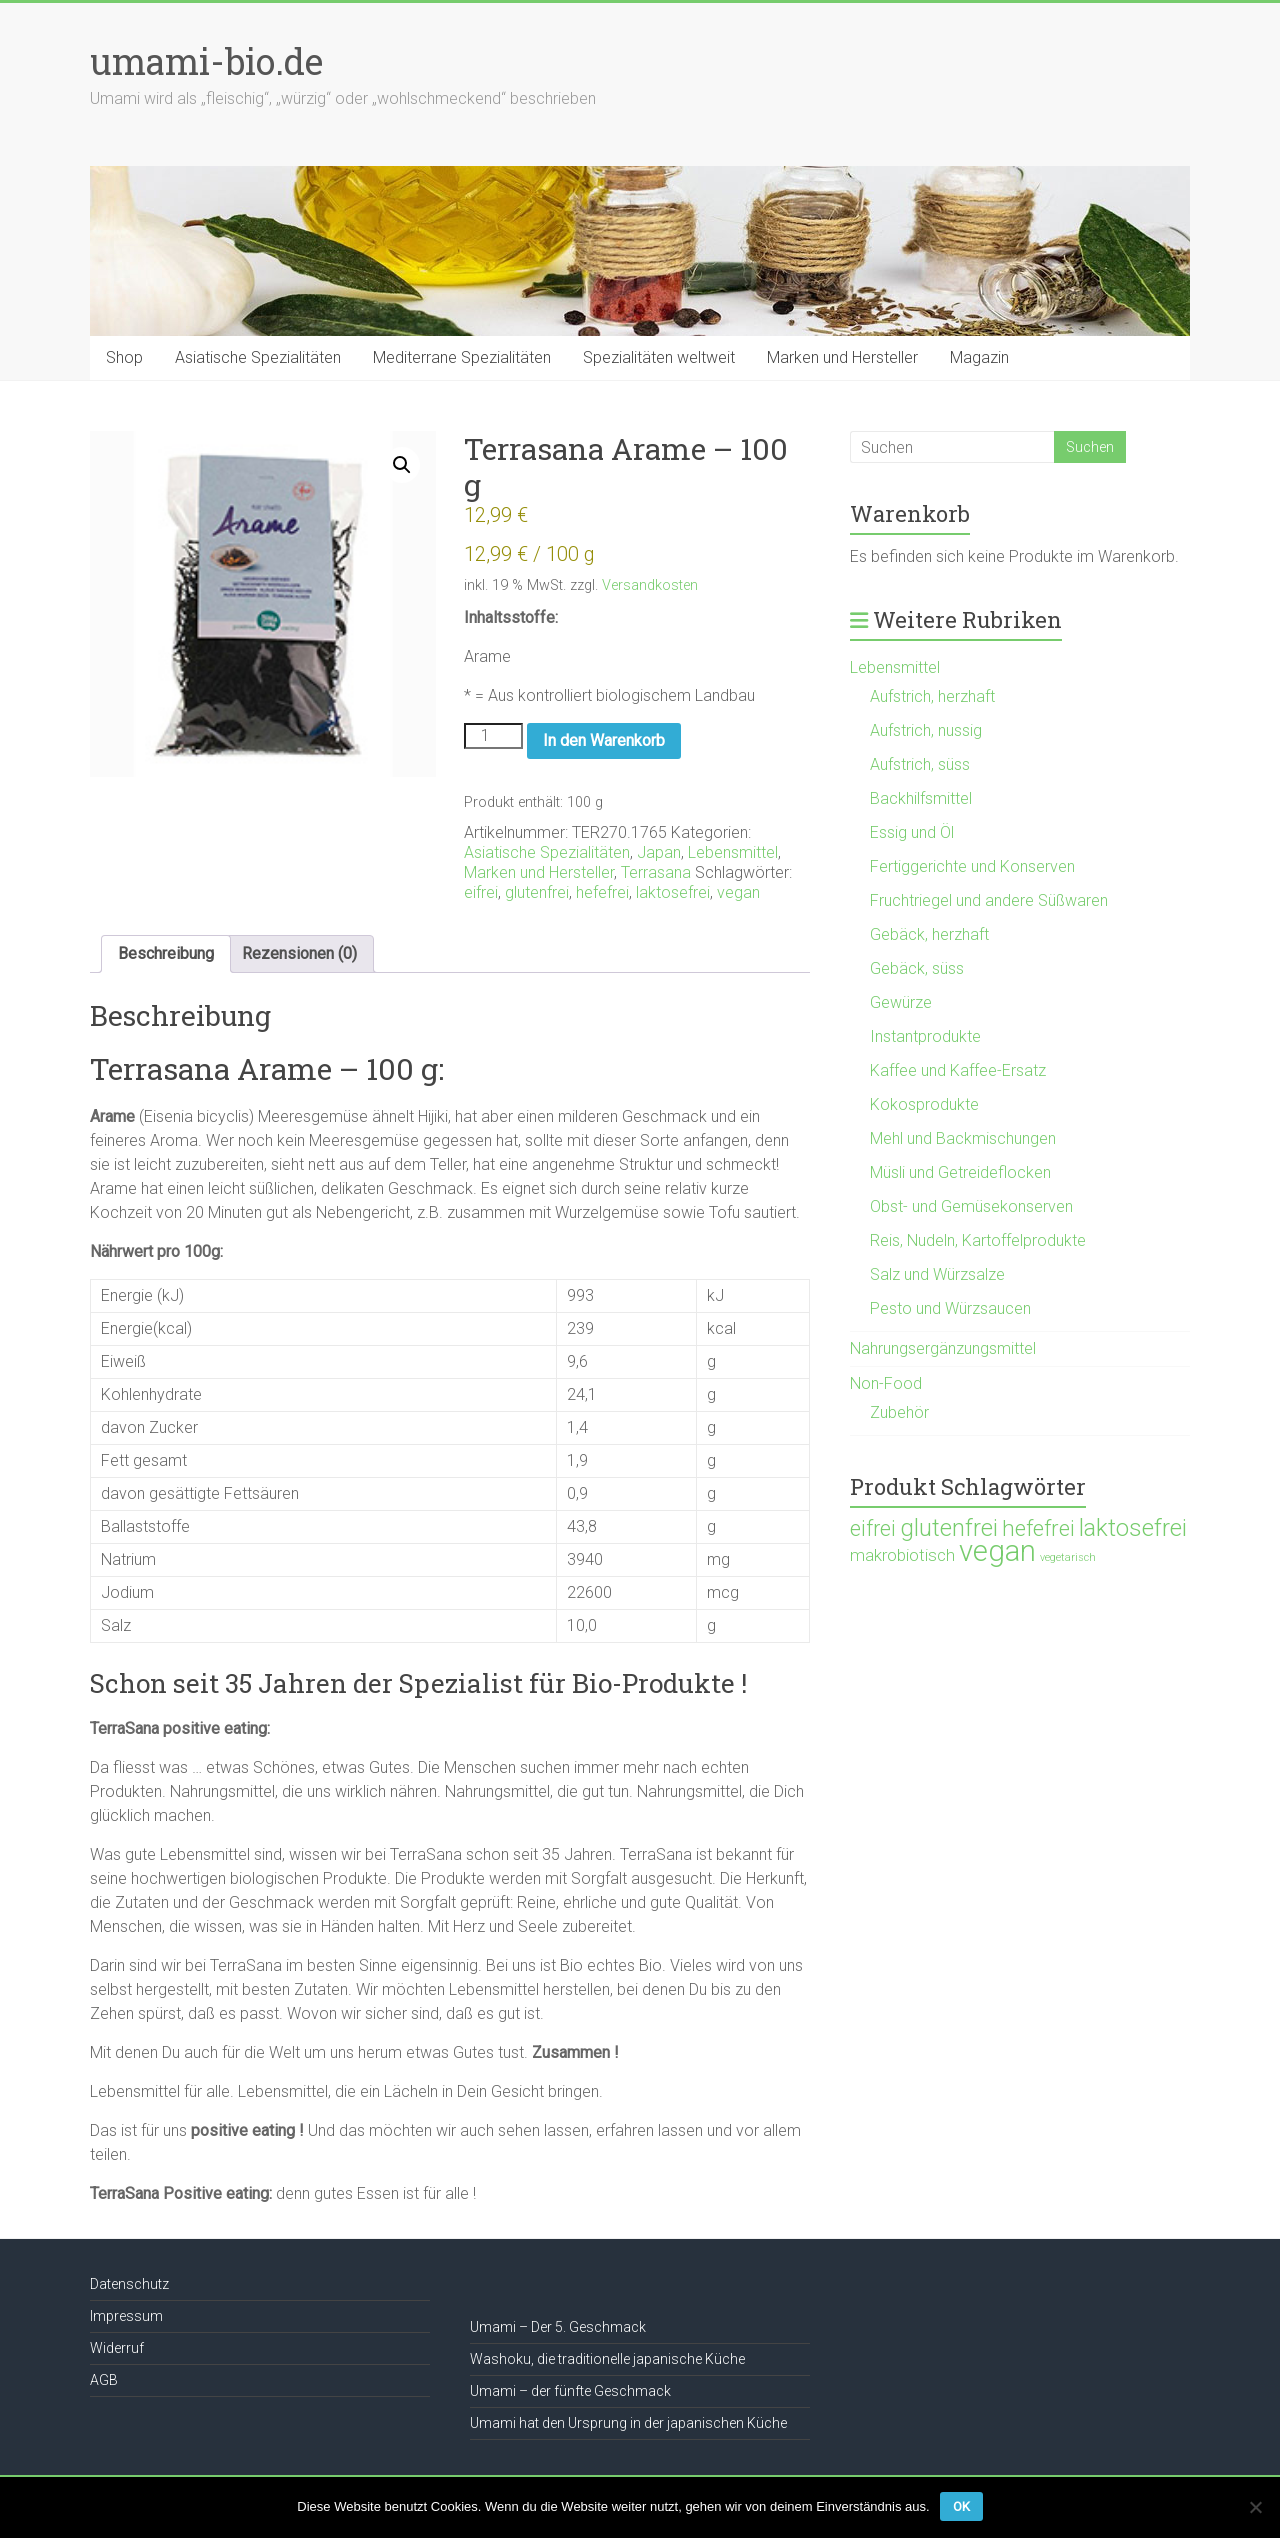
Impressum (126, 2316)
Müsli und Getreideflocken (960, 1172)
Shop (124, 357)
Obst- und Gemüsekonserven (971, 1206)
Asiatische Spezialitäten (258, 357)
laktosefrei (673, 892)
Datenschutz (129, 2284)
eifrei (481, 892)
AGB (104, 2380)
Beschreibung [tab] (166, 953)
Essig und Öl (912, 832)
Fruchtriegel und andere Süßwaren (989, 900)
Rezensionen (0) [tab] (299, 953)
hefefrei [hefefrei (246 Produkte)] (1038, 1528)
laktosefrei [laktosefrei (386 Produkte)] (1133, 1527)
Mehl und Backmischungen (963, 1138)
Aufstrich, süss (920, 764)
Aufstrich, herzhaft (932, 696)
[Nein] (1255, 2507)
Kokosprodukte (924, 1104)
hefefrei (602, 892)
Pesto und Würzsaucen (950, 1308)
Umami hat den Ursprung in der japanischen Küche (628, 2423)
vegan (738, 892)
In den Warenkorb (604, 740)
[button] (402, 465)
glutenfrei (537, 892)
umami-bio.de (206, 61)
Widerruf (117, 2348)
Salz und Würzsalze (937, 1274)
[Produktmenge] (493, 736)
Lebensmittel (733, 852)
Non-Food (886, 1383)
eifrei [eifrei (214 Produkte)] (873, 1528)
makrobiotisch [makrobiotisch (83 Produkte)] (902, 1555)
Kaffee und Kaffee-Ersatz (958, 1070)
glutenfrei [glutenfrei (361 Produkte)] (949, 1528)
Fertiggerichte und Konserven (972, 866)
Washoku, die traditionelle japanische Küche (607, 2359)
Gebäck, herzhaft (929, 934)
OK (961, 2506)
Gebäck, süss (917, 968)
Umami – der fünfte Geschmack (570, 2391)
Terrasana (656, 872)
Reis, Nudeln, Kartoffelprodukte (978, 1240)
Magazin (979, 357)
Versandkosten (650, 585)
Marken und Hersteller (842, 357)
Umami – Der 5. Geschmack (558, 2327)
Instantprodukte (925, 1036)
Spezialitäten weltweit (659, 357)
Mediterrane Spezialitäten (462, 357)
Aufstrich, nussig (926, 730)
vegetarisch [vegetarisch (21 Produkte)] (1068, 1557)
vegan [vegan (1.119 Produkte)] (997, 1551)
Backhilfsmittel (921, 798)
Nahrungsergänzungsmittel (943, 1348)
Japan (659, 852)
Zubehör (899, 1412)
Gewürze (901, 1002)
